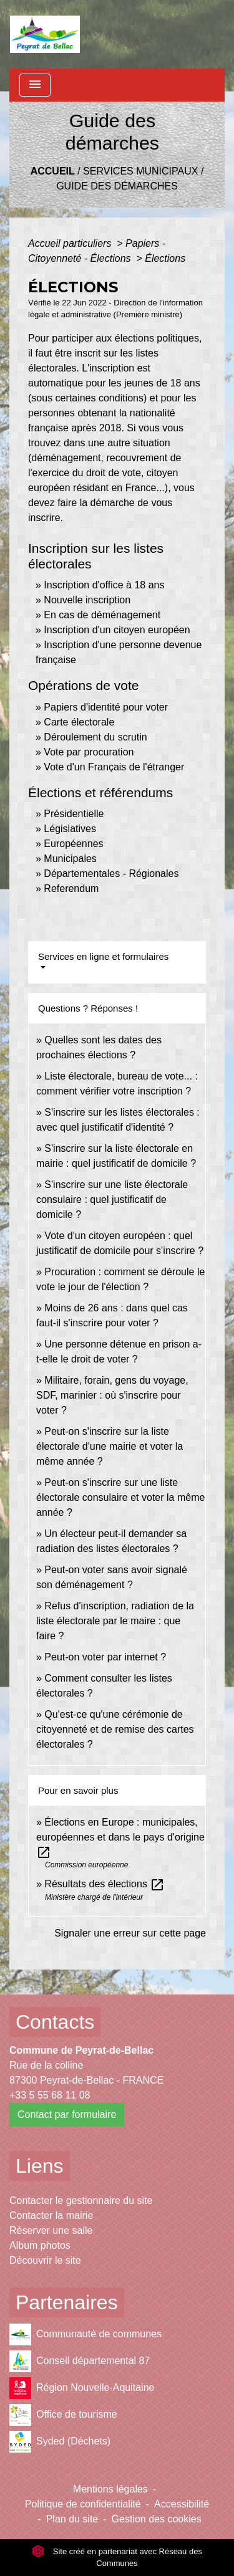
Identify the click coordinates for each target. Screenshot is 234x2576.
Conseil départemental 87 (79, 2361)
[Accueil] (45, 34)
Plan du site (72, 2519)
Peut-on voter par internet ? (105, 1657)
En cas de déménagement (102, 615)
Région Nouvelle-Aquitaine (81, 2388)
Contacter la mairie (51, 2215)
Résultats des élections (104, 1884)
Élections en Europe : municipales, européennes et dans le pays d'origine (120, 1837)
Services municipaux (140, 171)
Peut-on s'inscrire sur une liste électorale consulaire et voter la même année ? (120, 1497)
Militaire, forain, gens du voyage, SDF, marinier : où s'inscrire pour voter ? (112, 1395)
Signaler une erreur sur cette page (130, 1933)
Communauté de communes (85, 2334)
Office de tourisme (63, 2415)
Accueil (53, 171)
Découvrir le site (45, 2260)
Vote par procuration (89, 752)
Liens (40, 2166)
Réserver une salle (50, 2230)
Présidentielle (74, 813)
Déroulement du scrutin (95, 737)
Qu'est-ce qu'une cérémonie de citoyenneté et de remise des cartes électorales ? (115, 1729)
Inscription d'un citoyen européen (117, 630)
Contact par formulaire (66, 2114)
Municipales (70, 858)
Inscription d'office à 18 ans (104, 585)
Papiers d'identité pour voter (106, 707)
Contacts (55, 2022)
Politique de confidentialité (83, 2504)
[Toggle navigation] (35, 85)
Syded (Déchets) (59, 2442)
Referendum (71, 888)
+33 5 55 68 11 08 (49, 2095)
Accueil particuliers (71, 243)
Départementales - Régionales (111, 873)
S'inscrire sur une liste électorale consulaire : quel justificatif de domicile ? (112, 1199)
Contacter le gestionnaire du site (80, 2200)
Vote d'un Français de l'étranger (114, 767)
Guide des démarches (117, 186)
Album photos (40, 2245)
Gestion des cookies (157, 2519)
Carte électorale (79, 722)
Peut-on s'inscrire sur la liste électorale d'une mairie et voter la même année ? (109, 1446)
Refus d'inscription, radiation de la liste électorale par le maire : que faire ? (115, 1621)
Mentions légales (110, 2489)
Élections (165, 258)
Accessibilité (181, 2504)
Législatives (70, 828)
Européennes (73, 843)
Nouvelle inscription (87, 600)
